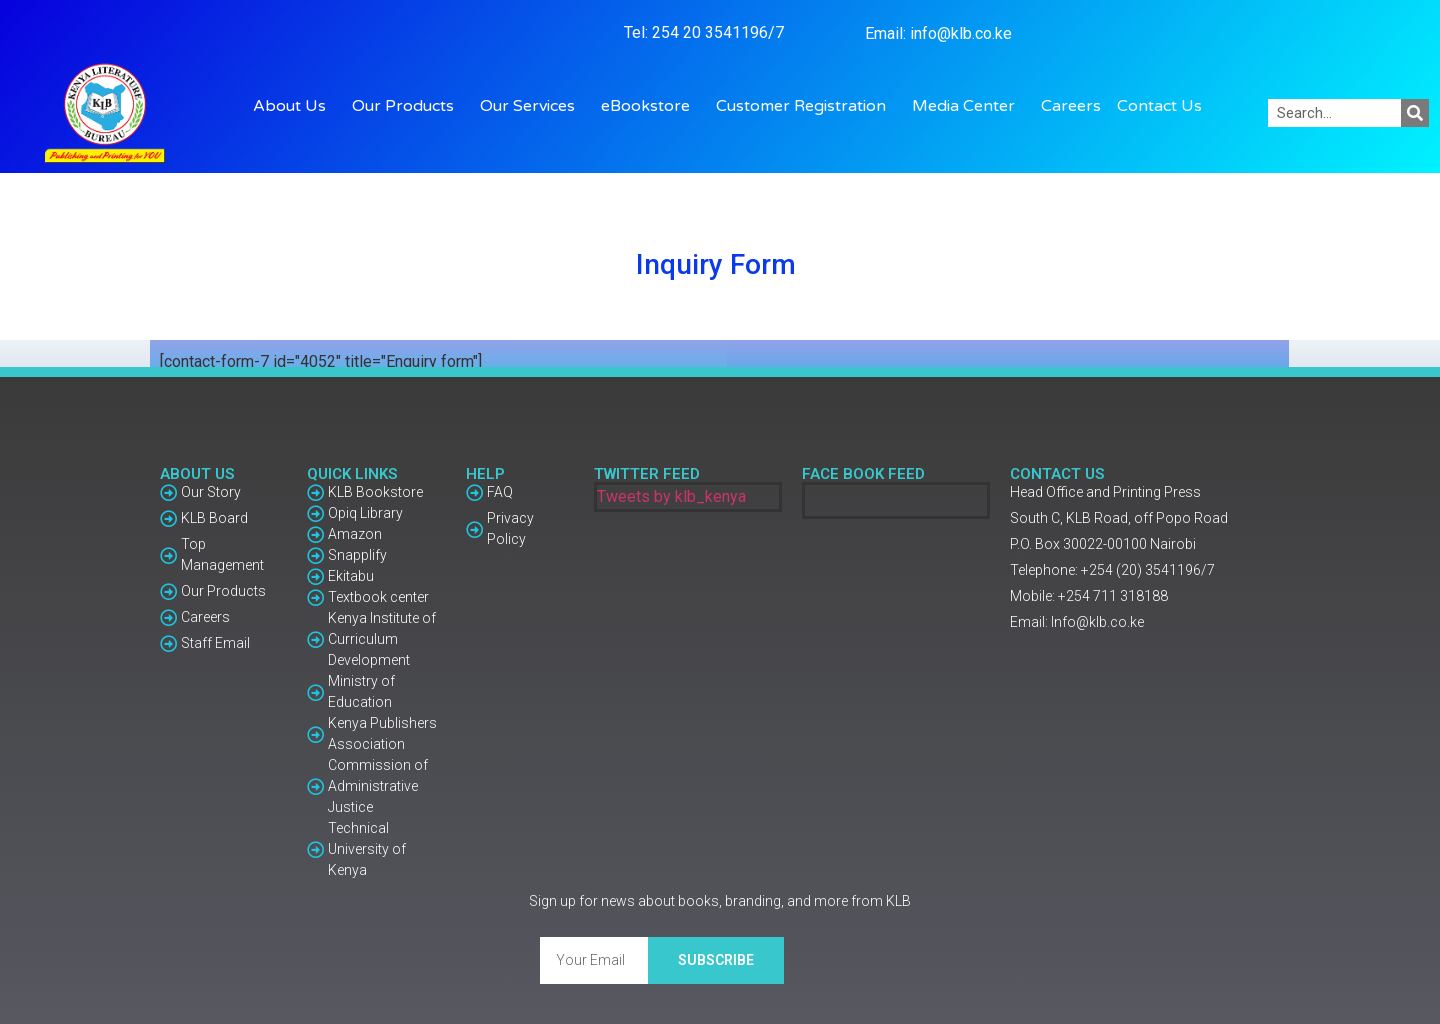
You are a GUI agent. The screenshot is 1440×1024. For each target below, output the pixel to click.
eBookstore (650, 106)
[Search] (1415, 113)
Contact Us (1159, 106)
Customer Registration (806, 106)
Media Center (968, 106)
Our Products (408, 106)
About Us (294, 106)
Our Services (532, 106)
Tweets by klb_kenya (671, 496)
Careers (1071, 106)
